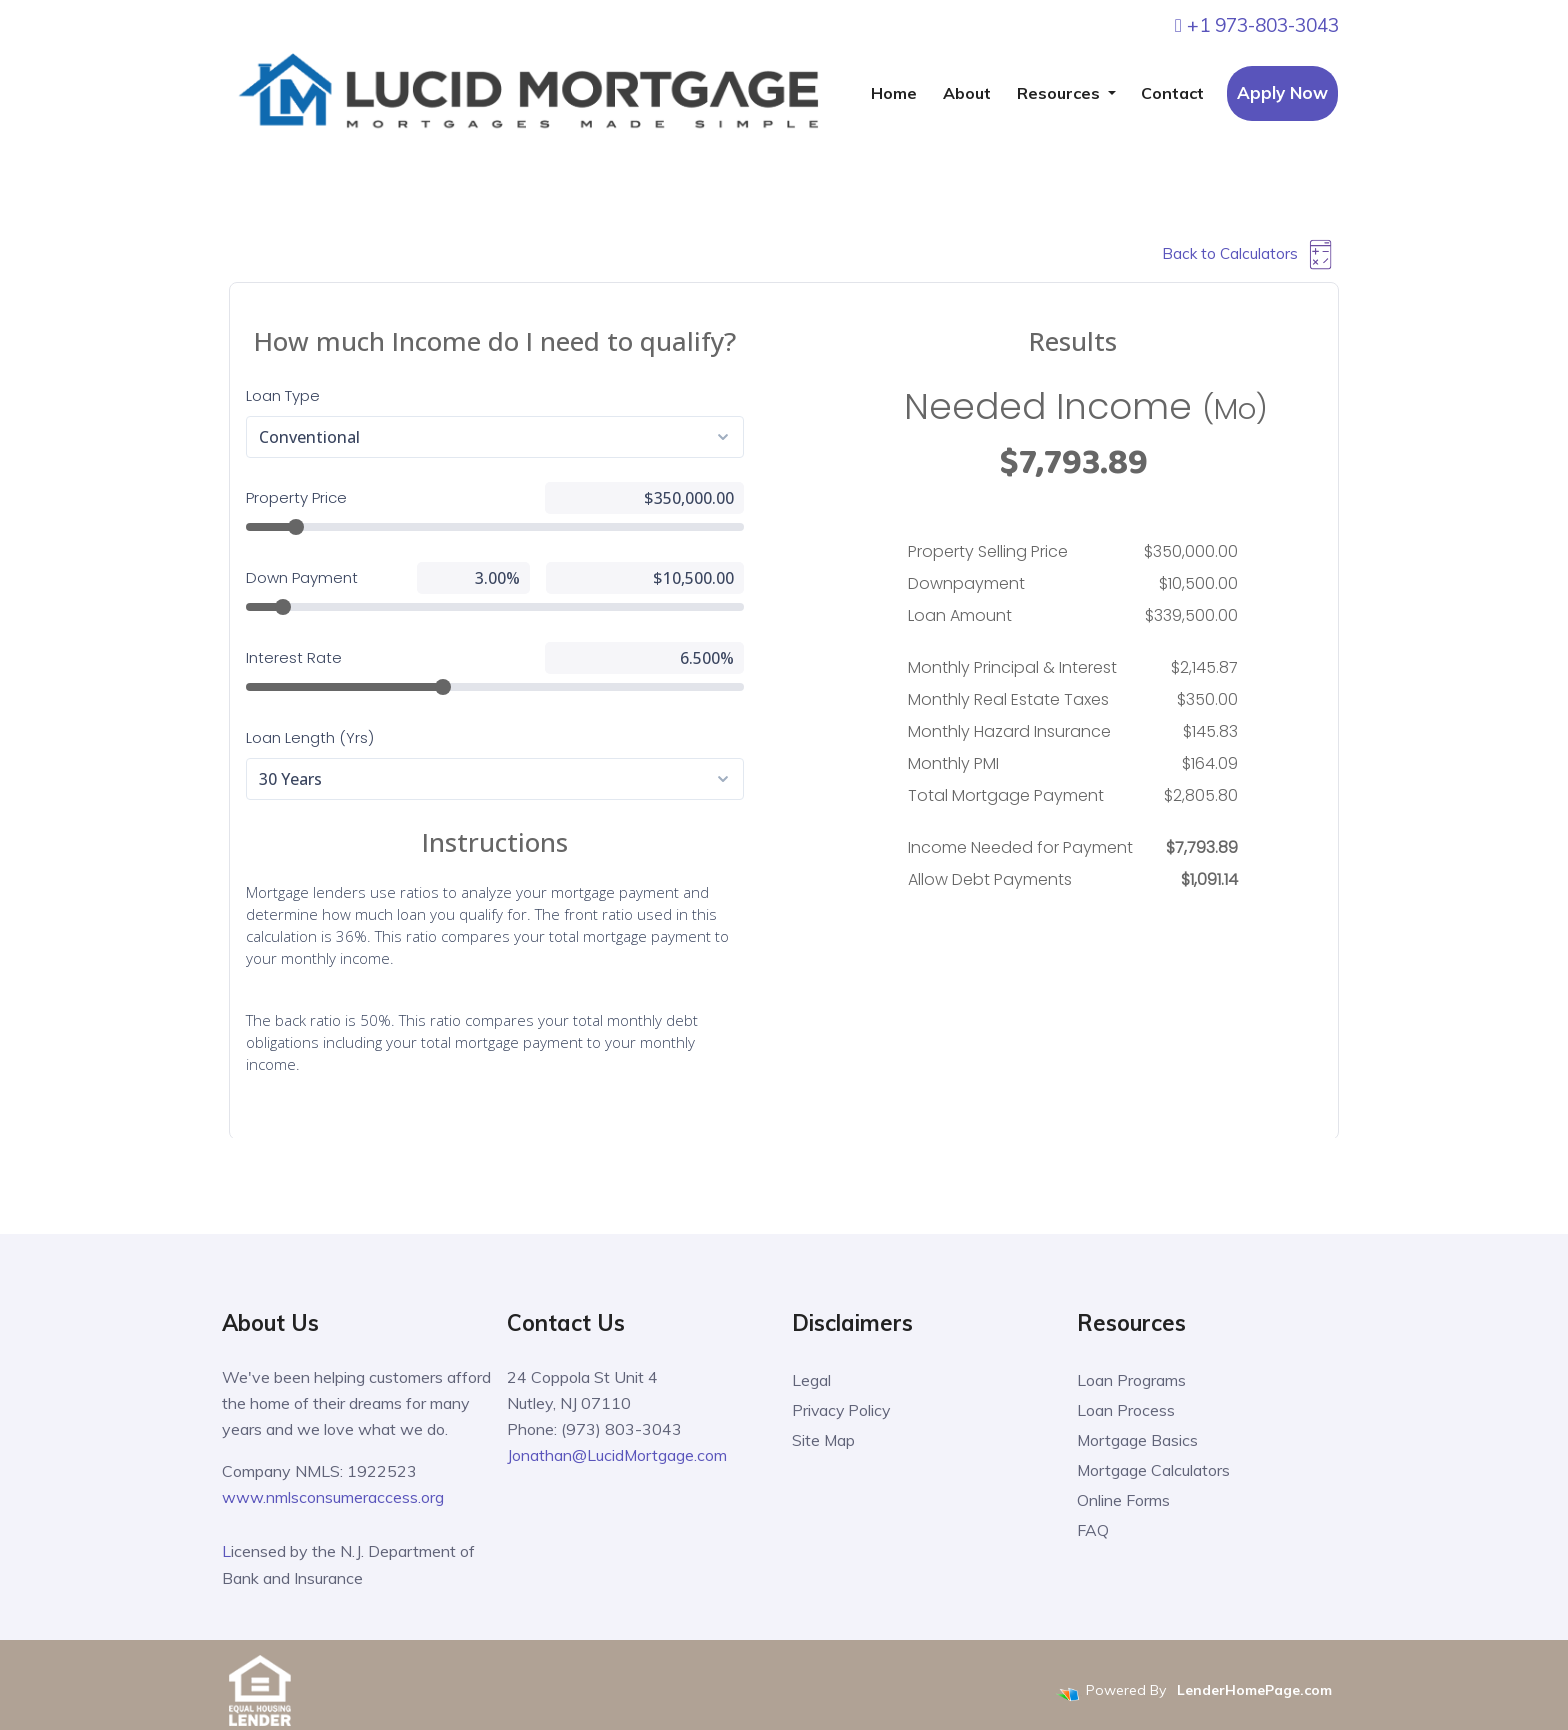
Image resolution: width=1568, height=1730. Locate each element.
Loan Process (1126, 1410)
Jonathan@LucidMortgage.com (617, 1455)
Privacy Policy (842, 1410)
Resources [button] (1060, 93)
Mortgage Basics (1138, 1440)
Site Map (824, 1440)
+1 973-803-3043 (1257, 25)
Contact (1172, 93)
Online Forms (1123, 1500)
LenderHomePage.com (1254, 1687)
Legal (811, 1380)
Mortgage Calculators (1154, 1470)
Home (894, 93)
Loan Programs (1131, 1380)
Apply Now (1282, 92)
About (967, 93)
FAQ (1093, 1530)
